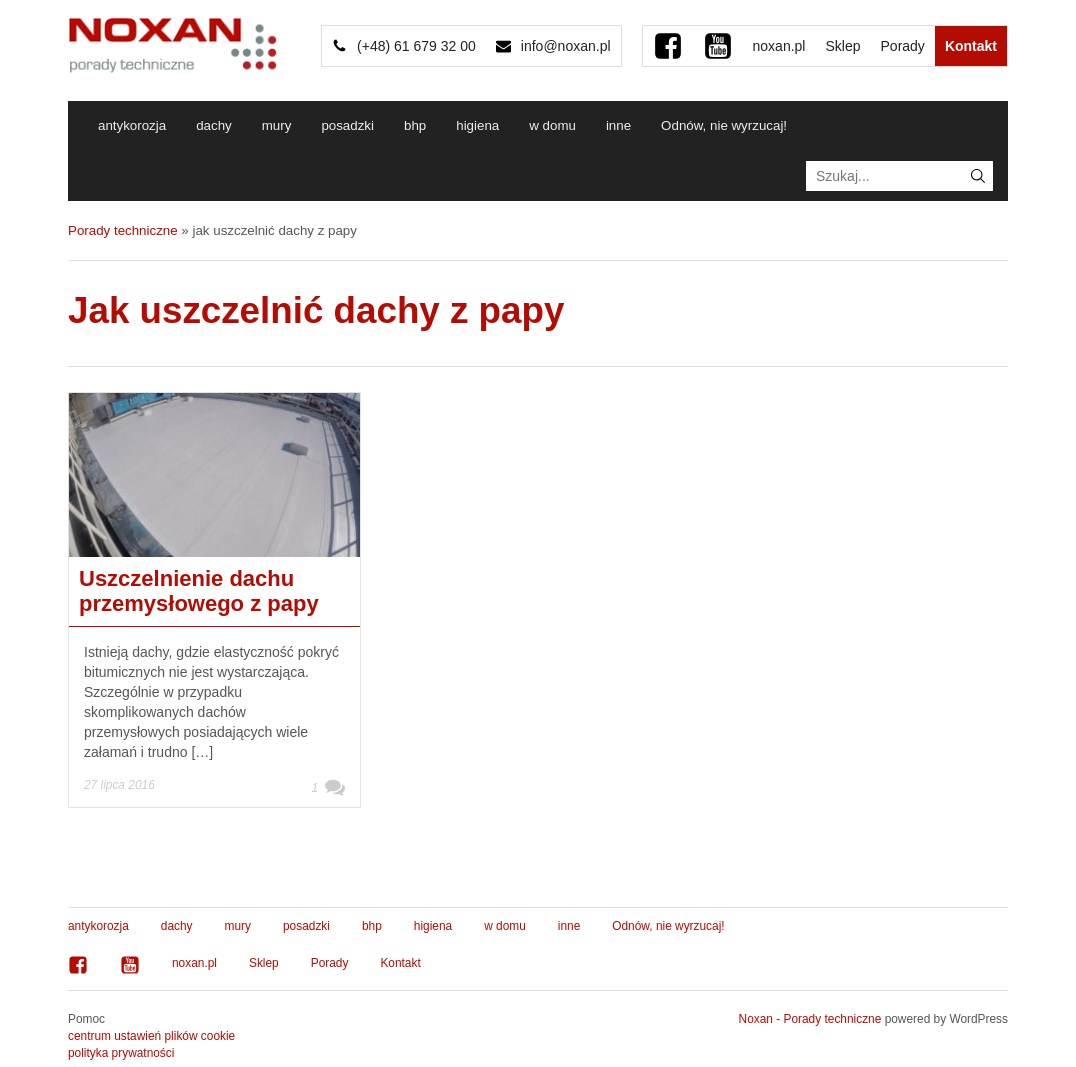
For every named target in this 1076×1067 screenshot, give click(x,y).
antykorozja (132, 125)
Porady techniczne (123, 230)
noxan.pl (779, 46)
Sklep (842, 46)
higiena (477, 125)
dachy (214, 125)
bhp (415, 125)
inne (618, 125)
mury (277, 125)
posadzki (347, 125)
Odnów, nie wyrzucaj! (724, 125)
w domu (552, 125)
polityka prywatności (121, 1053)
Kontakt (971, 46)
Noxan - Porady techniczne (810, 1019)
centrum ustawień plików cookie (151, 1036)
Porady (903, 46)
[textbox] (899, 176)
